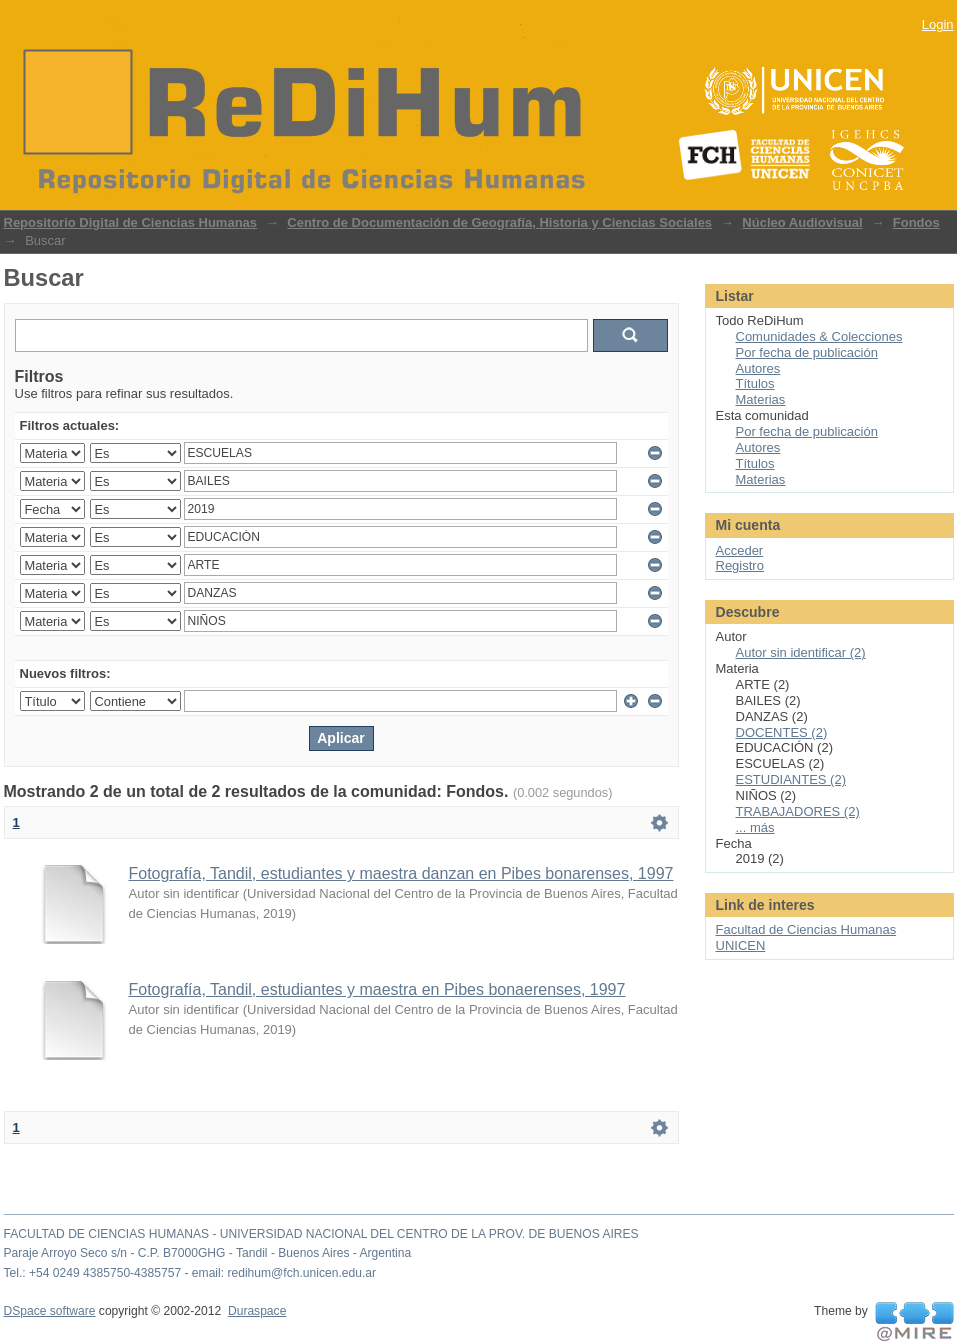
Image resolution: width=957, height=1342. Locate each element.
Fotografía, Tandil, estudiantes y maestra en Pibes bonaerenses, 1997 (377, 989)
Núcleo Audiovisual (802, 222)
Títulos (755, 383)
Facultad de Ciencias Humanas (806, 929)
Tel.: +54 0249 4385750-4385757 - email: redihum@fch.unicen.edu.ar (190, 1273)
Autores (758, 368)
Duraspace (257, 1311)
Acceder (740, 550)
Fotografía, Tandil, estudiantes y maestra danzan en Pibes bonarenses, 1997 (401, 873)
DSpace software (50, 1311)
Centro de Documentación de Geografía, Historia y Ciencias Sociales (499, 222)
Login (938, 24)
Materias (761, 399)
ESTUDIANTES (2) (791, 779)
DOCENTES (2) (782, 732)
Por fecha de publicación (807, 352)
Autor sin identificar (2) (801, 652)
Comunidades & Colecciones (819, 336)
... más (755, 827)
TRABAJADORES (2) (798, 811)
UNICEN (741, 945)
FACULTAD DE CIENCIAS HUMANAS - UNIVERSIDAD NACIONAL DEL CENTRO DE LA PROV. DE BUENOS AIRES (321, 1234)
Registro (740, 565)
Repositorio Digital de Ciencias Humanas (131, 222)
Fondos (916, 222)
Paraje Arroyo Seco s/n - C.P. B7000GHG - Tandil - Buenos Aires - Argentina (208, 1253)
